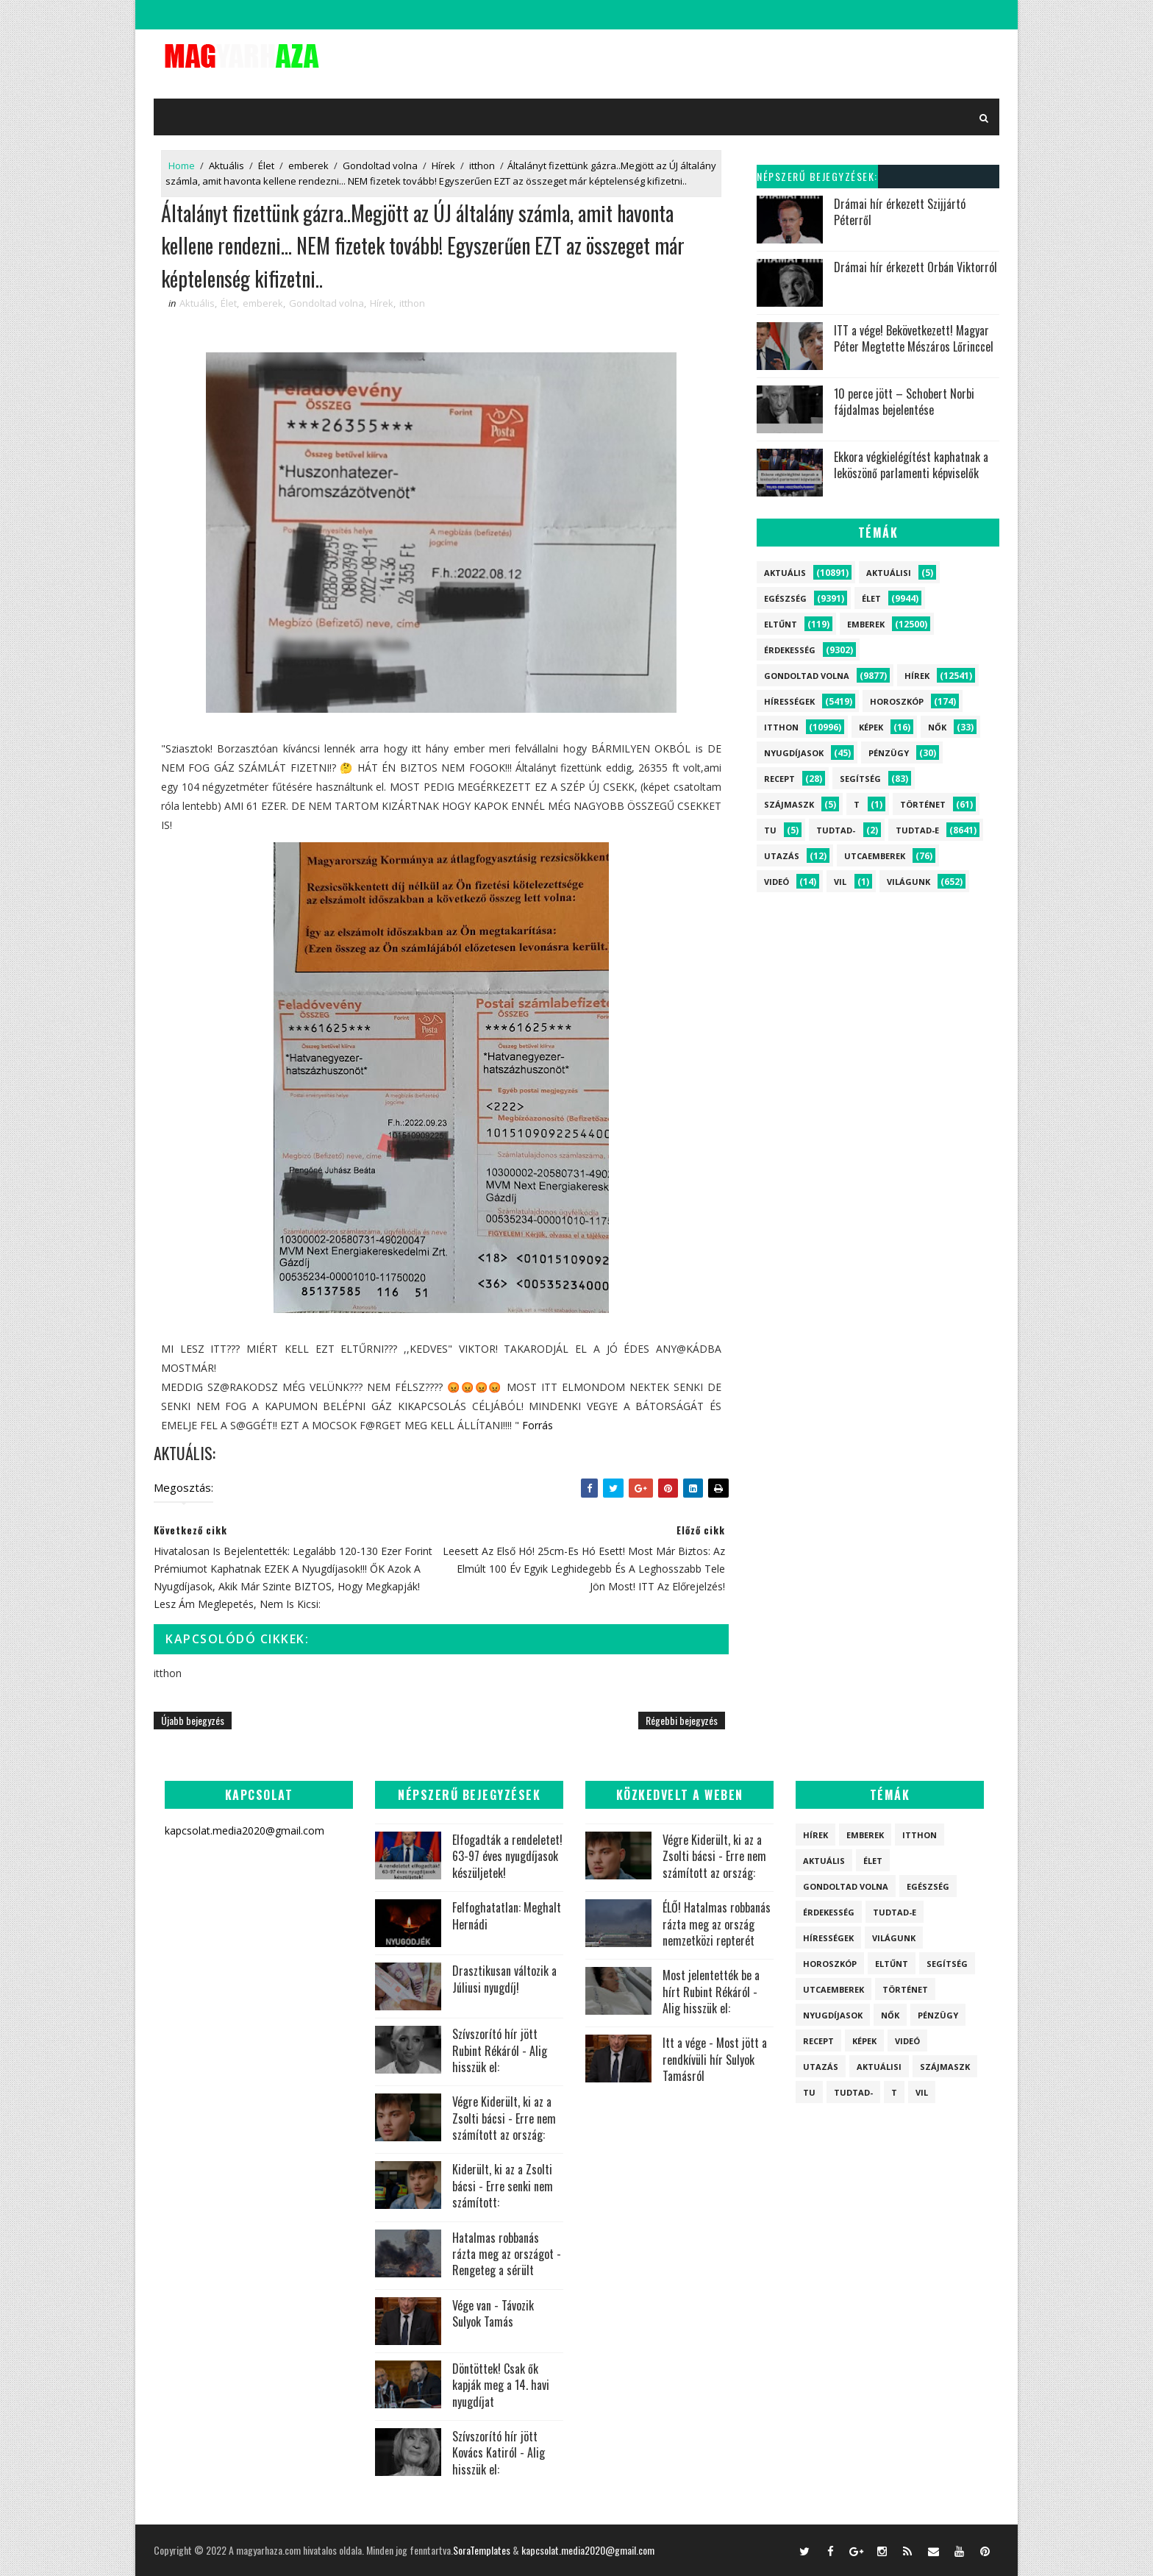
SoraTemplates (481, 2550)
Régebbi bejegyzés (682, 1720)
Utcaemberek (874, 855)
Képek (871, 727)
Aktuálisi (888, 572)
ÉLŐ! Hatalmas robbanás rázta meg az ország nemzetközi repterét (717, 1924)
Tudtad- (835, 830)
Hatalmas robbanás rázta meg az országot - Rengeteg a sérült (506, 2254)
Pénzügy (888, 752)
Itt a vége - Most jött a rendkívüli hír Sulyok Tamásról (715, 2059)
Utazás (781, 855)
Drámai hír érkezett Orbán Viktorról (915, 267)
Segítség (860, 778)
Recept (779, 778)
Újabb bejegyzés (192, 1720)
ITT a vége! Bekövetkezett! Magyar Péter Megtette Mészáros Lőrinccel (913, 338)
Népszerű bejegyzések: (817, 176)
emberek (308, 165)
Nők (937, 727)
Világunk (908, 881)
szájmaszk (789, 804)
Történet (923, 804)
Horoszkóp (897, 701)
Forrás (537, 1425)
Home (181, 165)
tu (770, 830)
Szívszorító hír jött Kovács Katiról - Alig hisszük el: (498, 2452)
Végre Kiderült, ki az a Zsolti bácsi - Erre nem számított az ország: (504, 2118)
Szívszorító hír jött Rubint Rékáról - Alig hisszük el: (499, 2050)
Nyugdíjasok (794, 752)
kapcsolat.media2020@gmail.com (587, 2550)
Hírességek (789, 701)
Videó (776, 881)
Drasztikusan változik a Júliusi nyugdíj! (504, 1979)
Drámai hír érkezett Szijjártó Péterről (899, 212)
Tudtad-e (917, 830)
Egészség (785, 598)
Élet (266, 165)
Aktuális (226, 165)
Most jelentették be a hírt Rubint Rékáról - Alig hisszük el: (711, 1991)
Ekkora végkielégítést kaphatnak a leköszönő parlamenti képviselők (911, 465)
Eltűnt (780, 624)
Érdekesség (789, 649)
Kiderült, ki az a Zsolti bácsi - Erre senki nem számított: (502, 2185)
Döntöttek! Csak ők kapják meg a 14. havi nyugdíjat (500, 2385)
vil (840, 881)
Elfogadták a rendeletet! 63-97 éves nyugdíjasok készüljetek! (507, 1856)
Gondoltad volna (380, 165)
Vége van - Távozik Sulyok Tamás (493, 2313)
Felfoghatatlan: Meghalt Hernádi (506, 1915)
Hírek (443, 165)
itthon (482, 165)
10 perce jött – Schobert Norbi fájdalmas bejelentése (904, 402)
